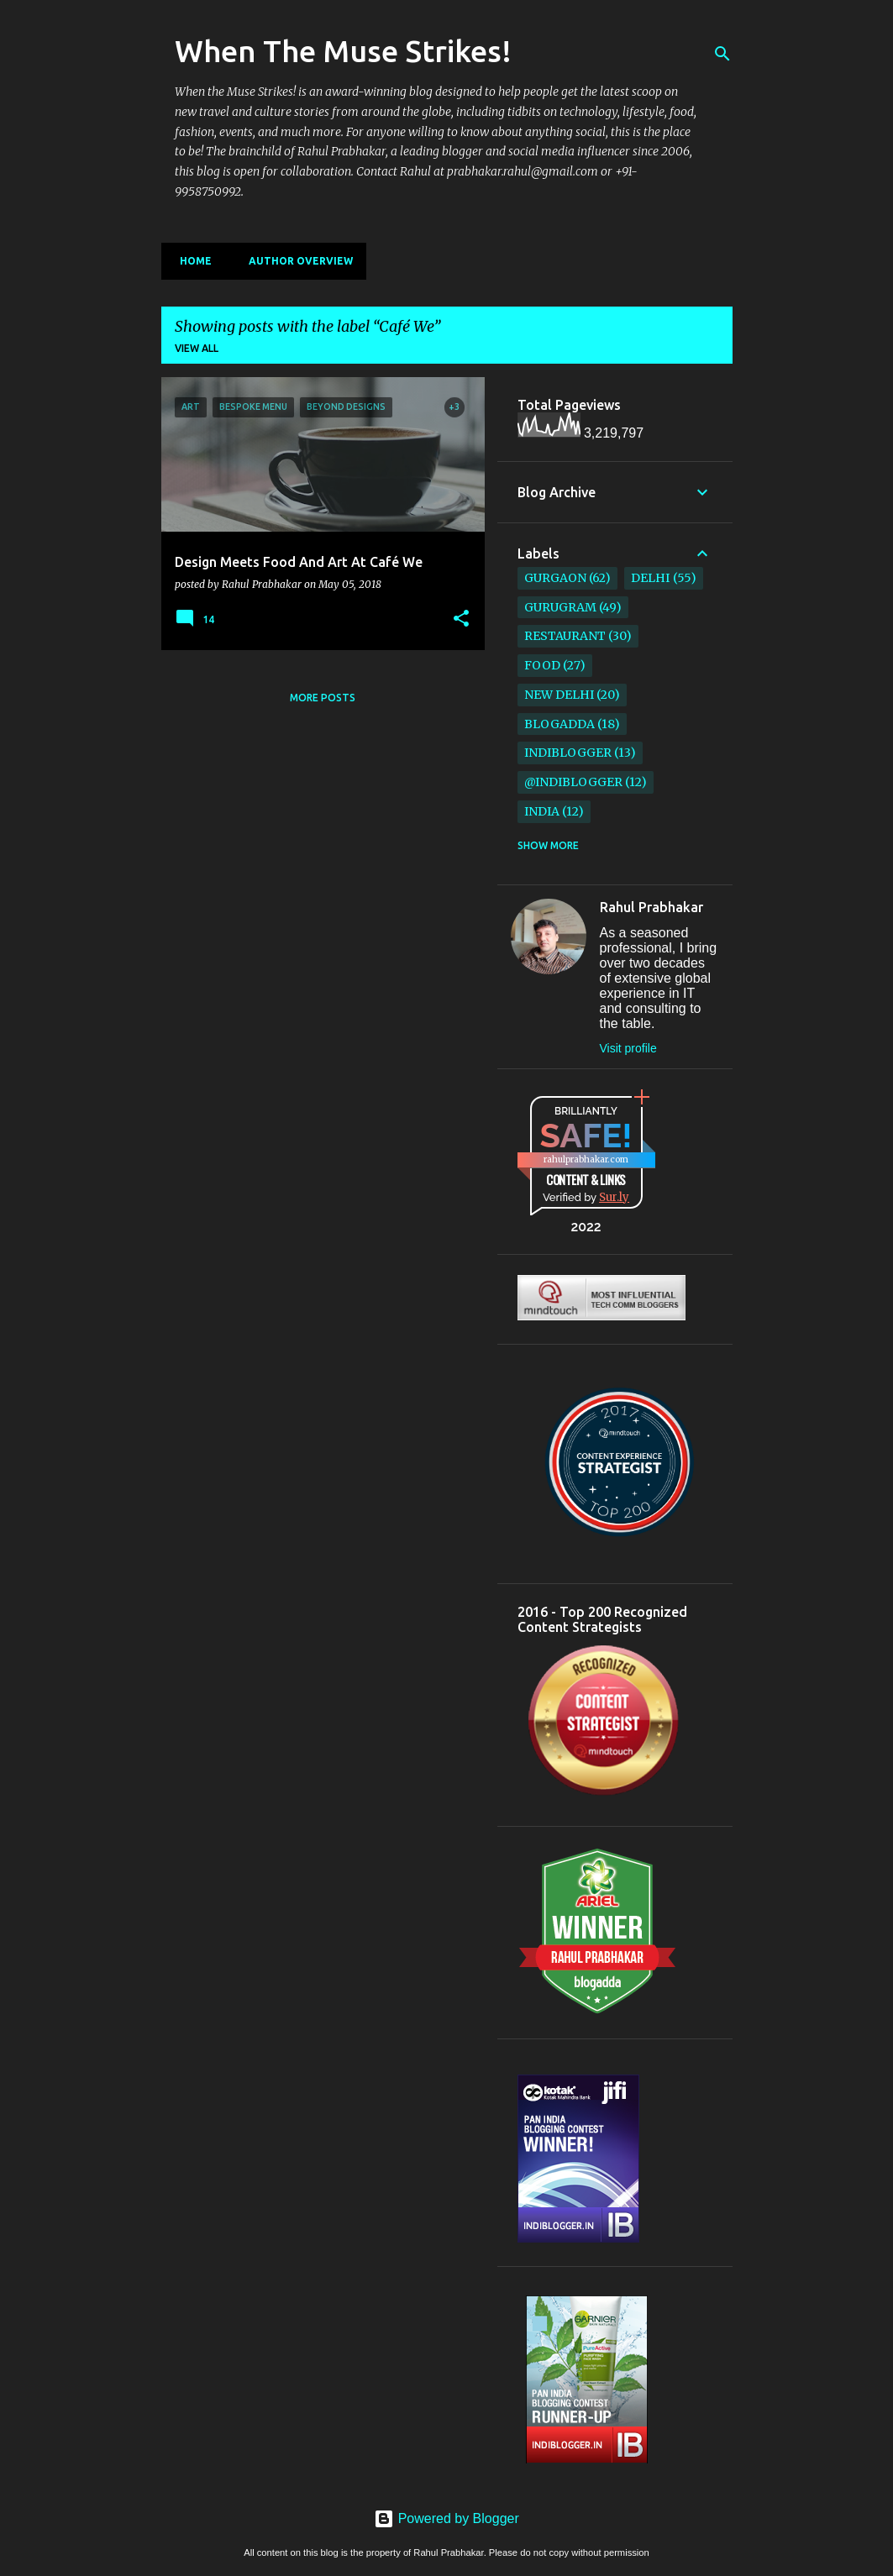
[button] (461, 619)
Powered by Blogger (446, 2518)
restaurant (565, 635)
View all (196, 348)
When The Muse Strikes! (343, 51)
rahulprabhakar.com (586, 1159)
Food (542, 665)
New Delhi (559, 694)
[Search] (722, 54)
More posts (322, 697)
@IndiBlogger (573, 782)
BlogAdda (559, 724)
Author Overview (296, 260)
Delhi (650, 577)
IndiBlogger (568, 752)
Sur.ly (614, 1197)
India (541, 811)
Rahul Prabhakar (651, 907)
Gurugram (560, 607)
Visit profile (628, 1048)
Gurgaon (555, 577)
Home (191, 260)
